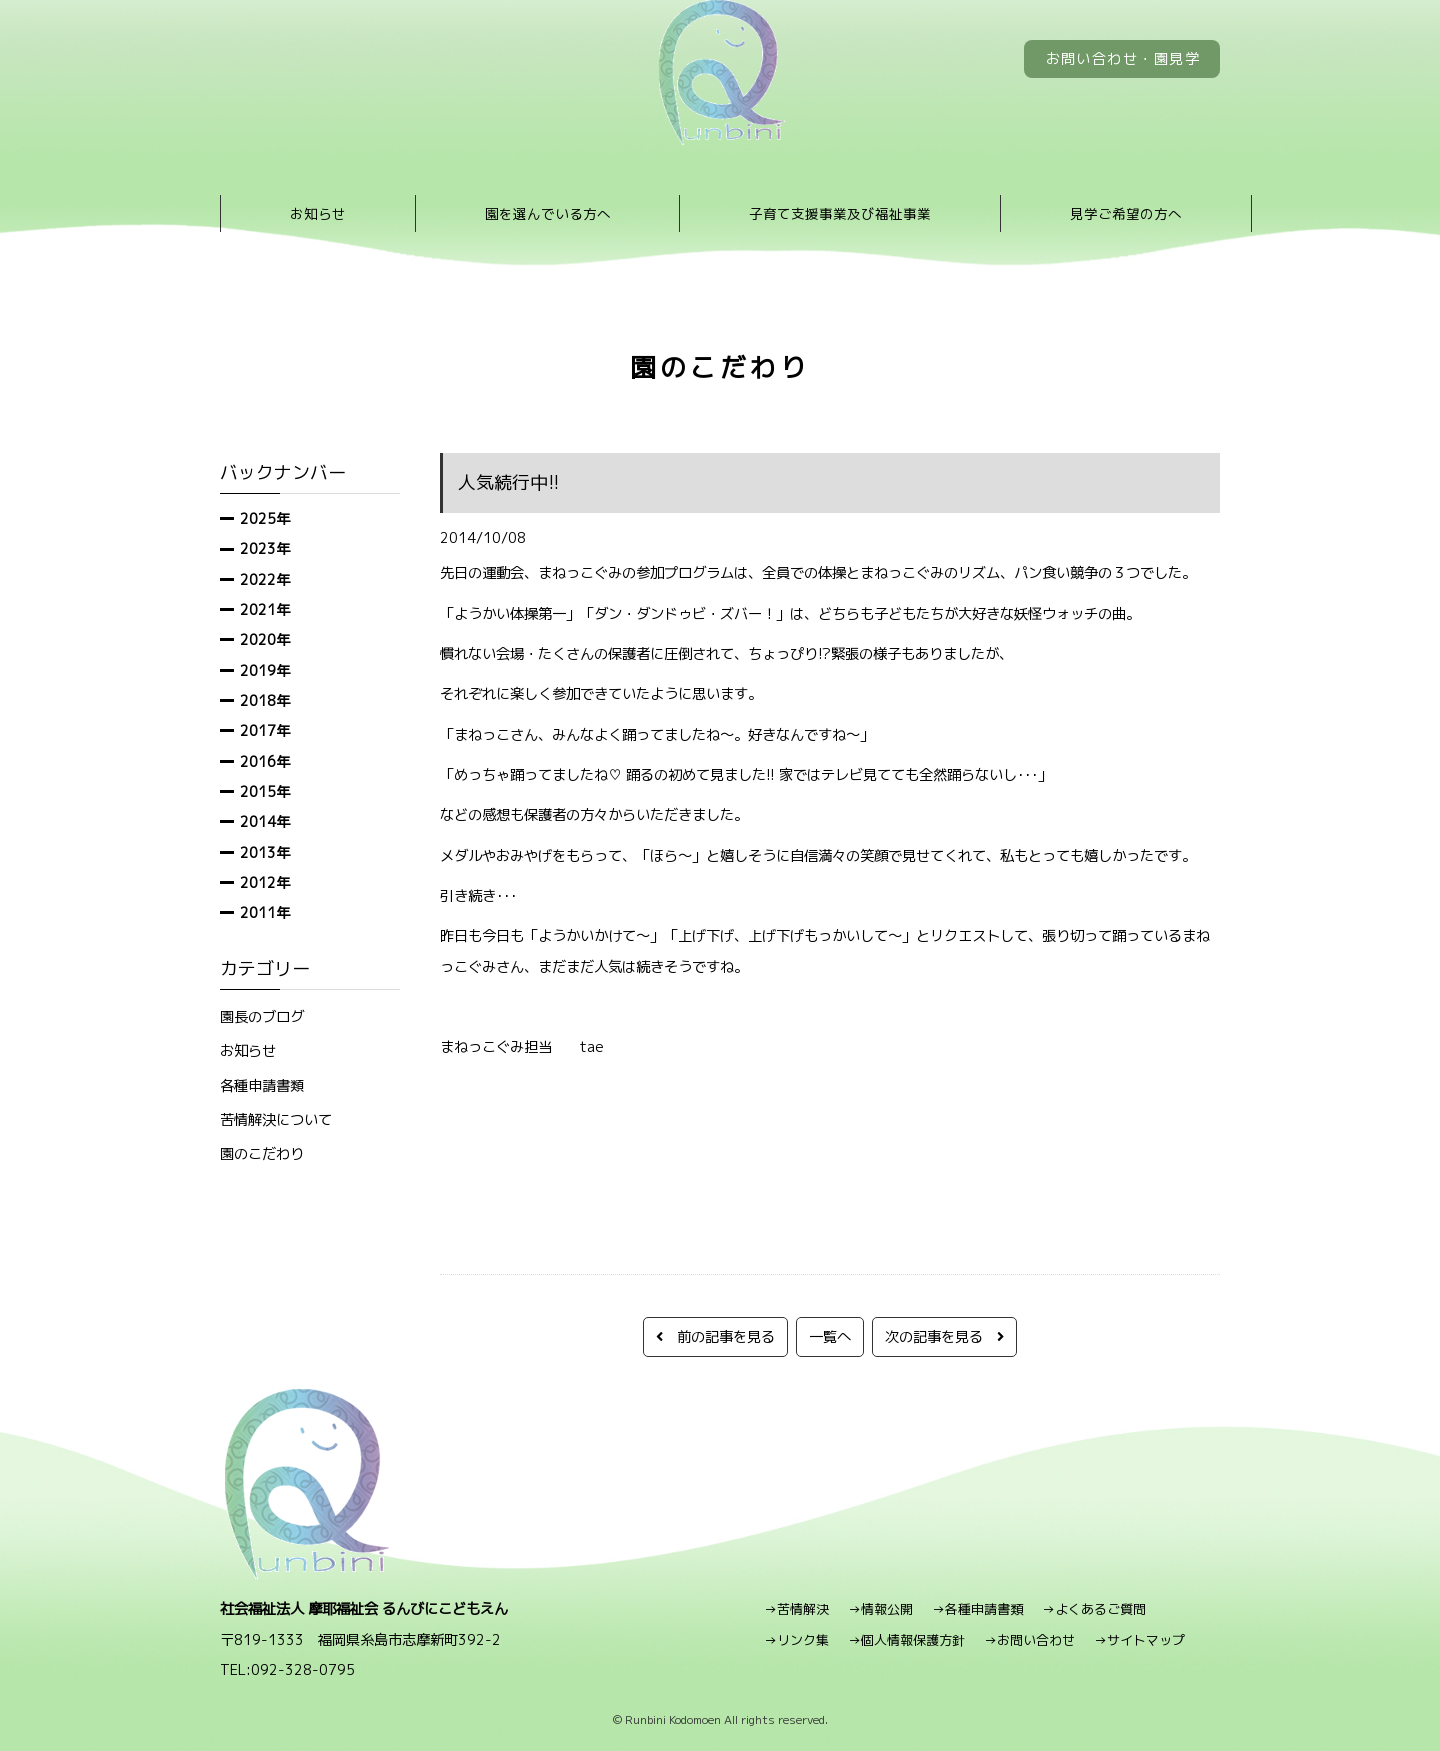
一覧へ (830, 1336)
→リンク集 (796, 1640)
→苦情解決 (796, 1609)
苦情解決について (276, 1119)
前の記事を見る (715, 1336)
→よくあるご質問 (1094, 1609)
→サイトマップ (1139, 1640)
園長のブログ (262, 1016)
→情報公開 (880, 1609)
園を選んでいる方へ (548, 213)
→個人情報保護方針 (906, 1640)
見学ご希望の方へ (1126, 213)
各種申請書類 (262, 1085)
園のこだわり (262, 1153)
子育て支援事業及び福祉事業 (840, 213)
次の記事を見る (944, 1336)
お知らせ (318, 213)
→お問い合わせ (1029, 1640)
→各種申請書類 (977, 1609)
